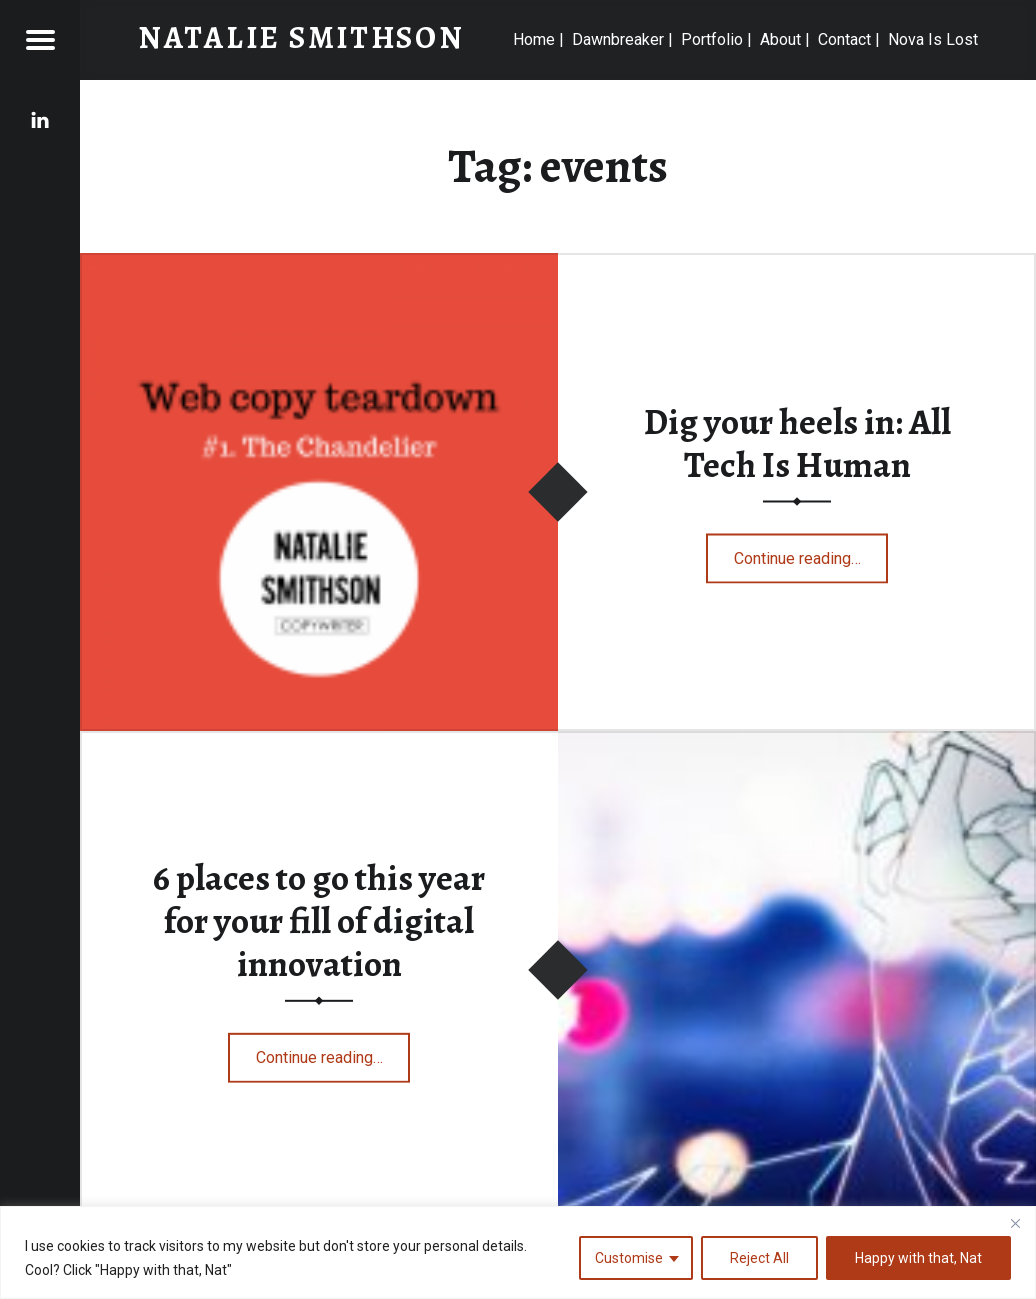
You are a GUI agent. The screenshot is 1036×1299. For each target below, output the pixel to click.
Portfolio (712, 39)
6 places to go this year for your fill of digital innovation (319, 920)
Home (534, 39)
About (780, 39)
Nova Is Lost (933, 39)
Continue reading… (811, 552)
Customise (629, 1258)
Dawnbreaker (618, 39)
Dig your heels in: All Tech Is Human (797, 442)
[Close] (1015, 1223)
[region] (518, 1252)
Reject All (759, 1258)
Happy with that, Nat (918, 1258)
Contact (844, 39)
